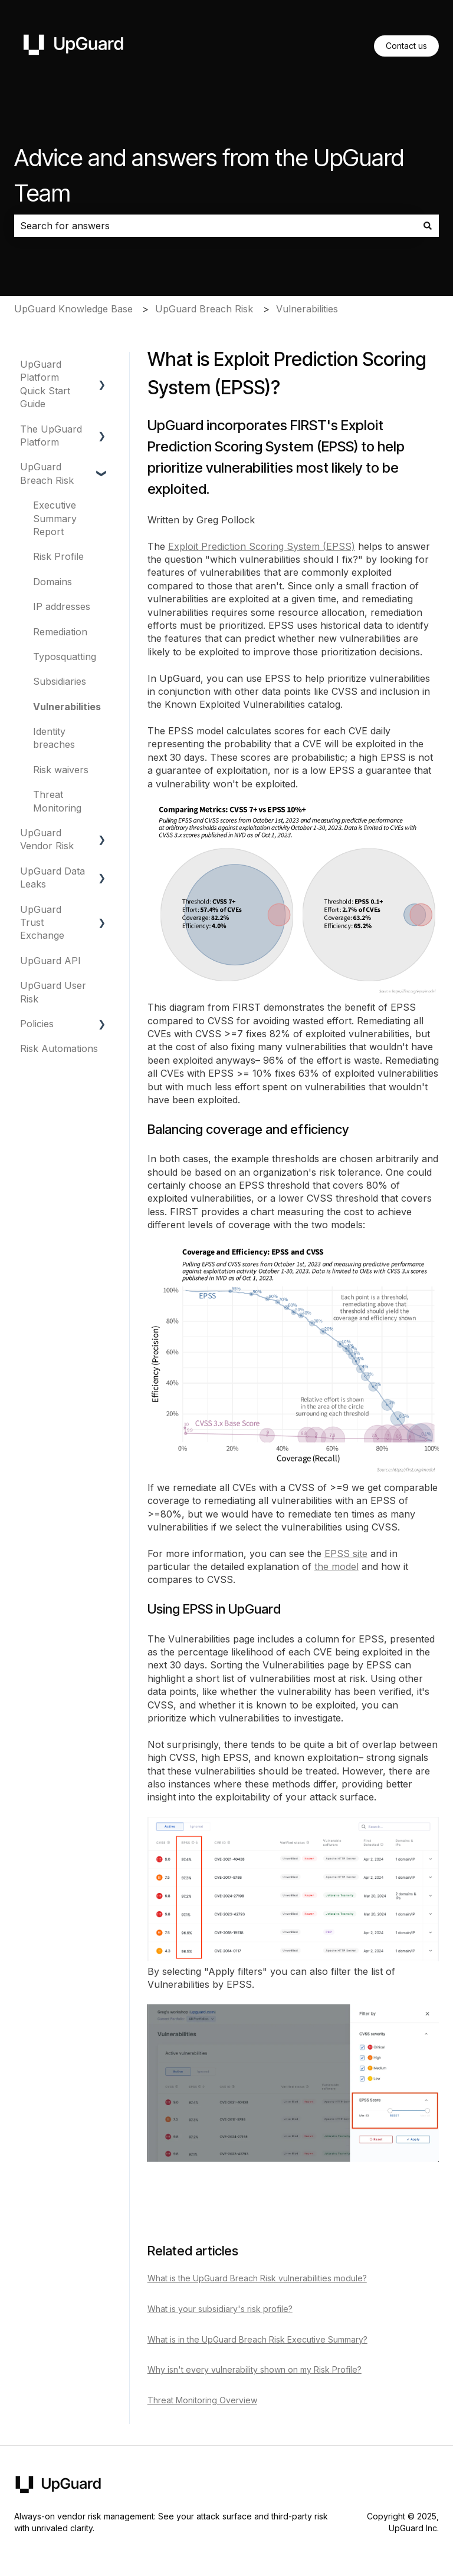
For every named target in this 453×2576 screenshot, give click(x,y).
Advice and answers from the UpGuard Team (209, 175)
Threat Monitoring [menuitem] (57, 801)
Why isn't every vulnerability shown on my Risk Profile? (254, 2369)
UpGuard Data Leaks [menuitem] (52, 877)
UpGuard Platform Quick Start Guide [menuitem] (45, 384)
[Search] (427, 226)
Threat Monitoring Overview (202, 2400)
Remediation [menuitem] (60, 632)
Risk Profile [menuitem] (58, 556)
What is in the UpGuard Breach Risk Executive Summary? (257, 2339)
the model (336, 1566)
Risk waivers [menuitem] (60, 770)
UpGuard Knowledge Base (73, 309)
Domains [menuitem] (52, 582)
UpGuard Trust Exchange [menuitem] (42, 922)
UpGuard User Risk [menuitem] (53, 991)
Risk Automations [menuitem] (59, 1048)
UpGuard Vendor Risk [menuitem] (47, 839)
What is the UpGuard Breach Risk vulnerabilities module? (257, 2278)
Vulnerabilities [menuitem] (67, 707)
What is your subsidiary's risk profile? (220, 2309)
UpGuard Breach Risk (204, 309)
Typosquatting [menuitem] (64, 656)
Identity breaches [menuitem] (54, 737)
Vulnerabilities (307, 309)
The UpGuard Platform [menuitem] (51, 435)
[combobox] (215, 226)
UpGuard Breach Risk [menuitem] (47, 473)
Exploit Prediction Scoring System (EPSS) (261, 546)
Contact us (406, 46)
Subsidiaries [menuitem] (59, 681)
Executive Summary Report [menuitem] (55, 518)
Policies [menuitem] (37, 1024)
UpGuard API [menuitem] (50, 961)
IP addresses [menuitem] (61, 606)
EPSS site (345, 1553)
